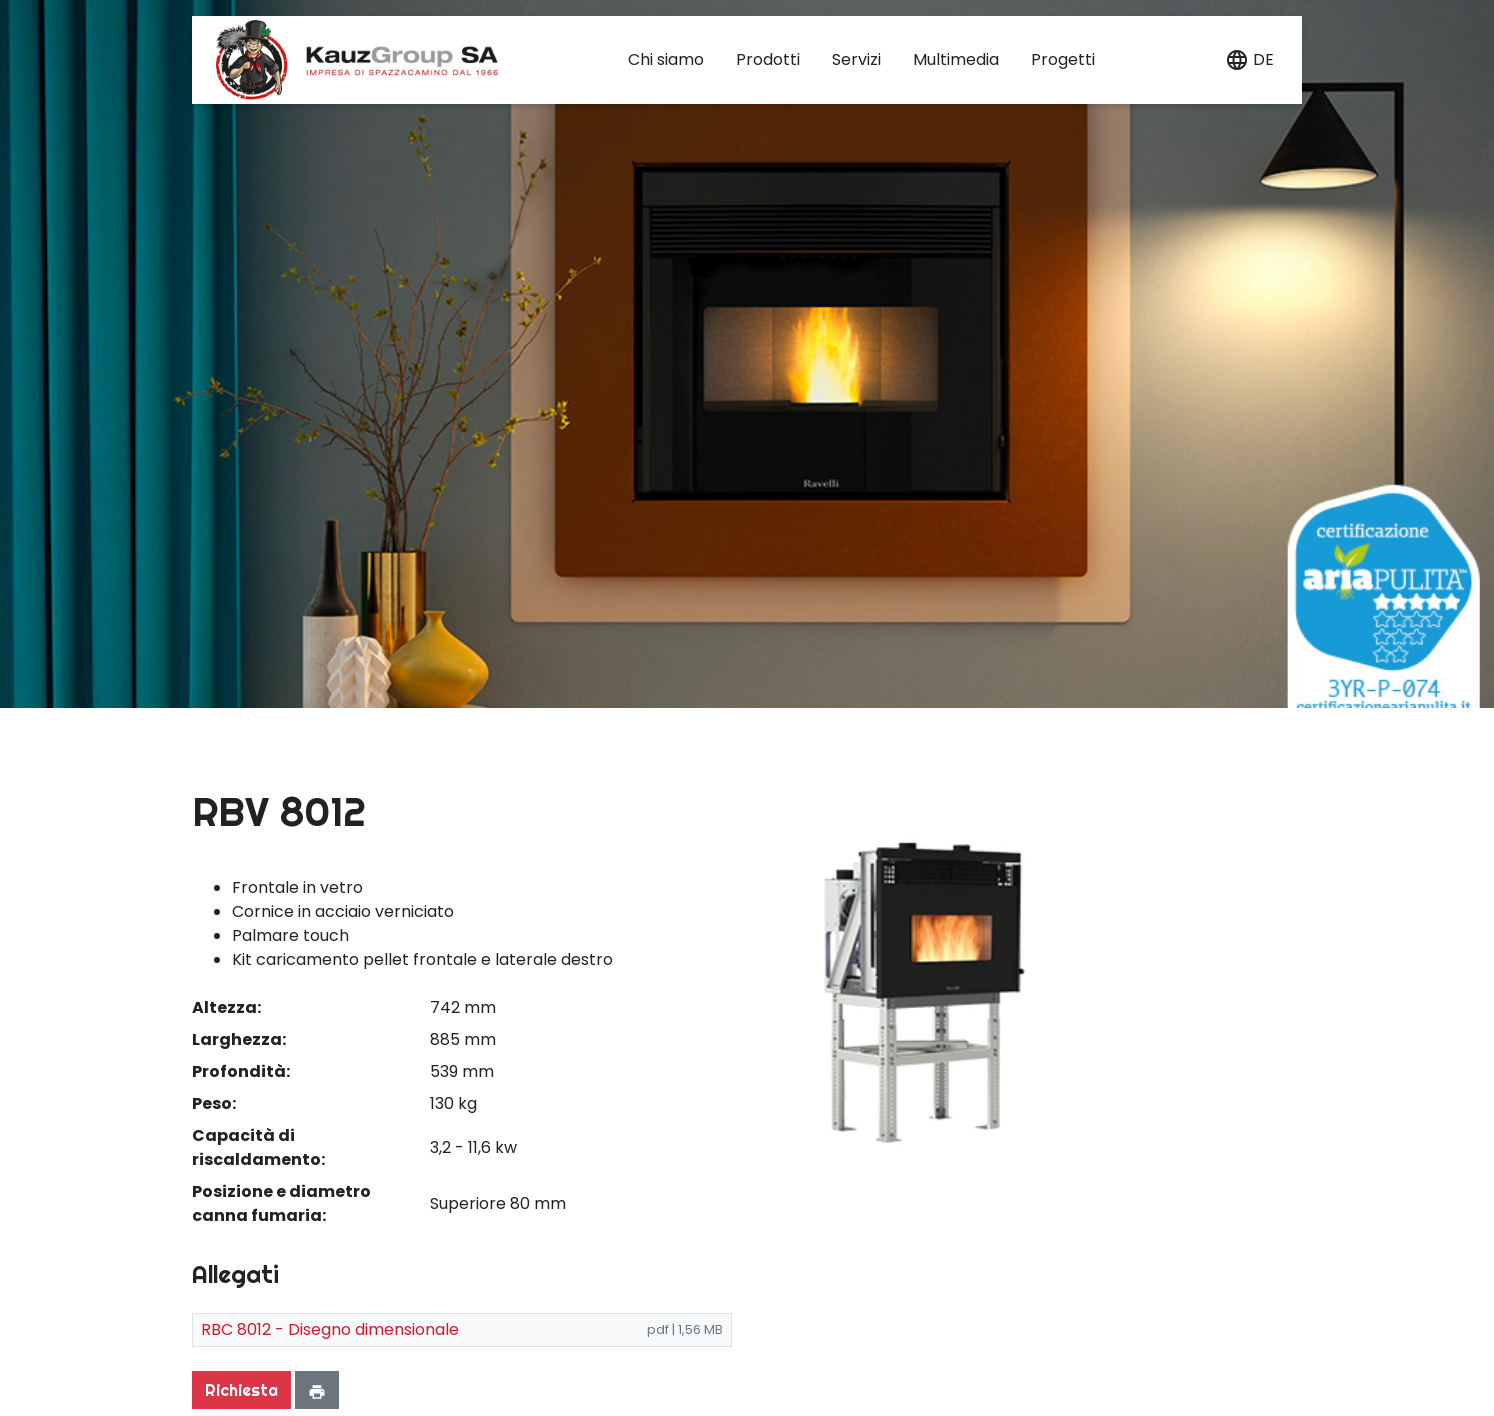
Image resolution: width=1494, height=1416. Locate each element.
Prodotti (768, 59)
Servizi (856, 59)
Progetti (1063, 59)
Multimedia (956, 59)
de (1263, 59)
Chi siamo (666, 59)
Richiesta (241, 1390)
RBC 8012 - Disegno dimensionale (330, 1329)
